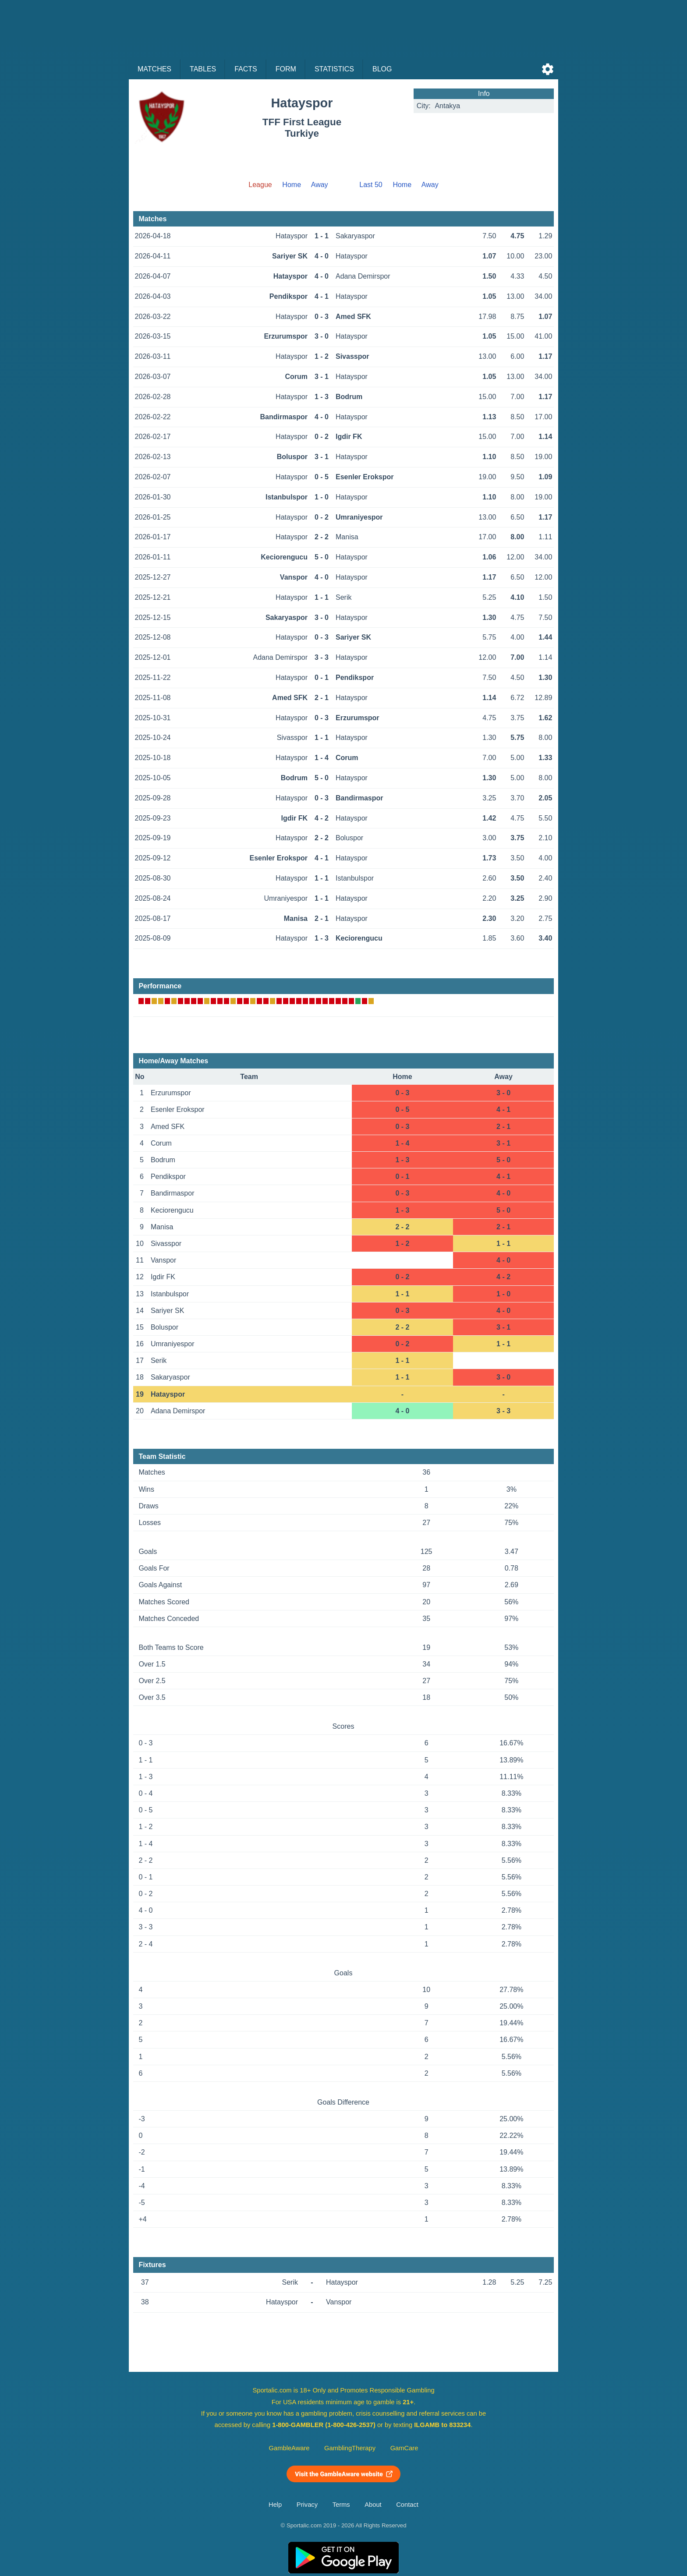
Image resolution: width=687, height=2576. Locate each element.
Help (275, 2504)
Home (291, 184)
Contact (407, 2504)
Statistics (334, 69)
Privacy (307, 2504)
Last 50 (370, 184)
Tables (203, 69)
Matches (154, 69)
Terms (341, 2504)
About (373, 2504)
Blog (382, 69)
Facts (245, 69)
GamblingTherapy (349, 2448)
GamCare (404, 2448)
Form (286, 69)
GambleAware (289, 2448)
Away (319, 184)
